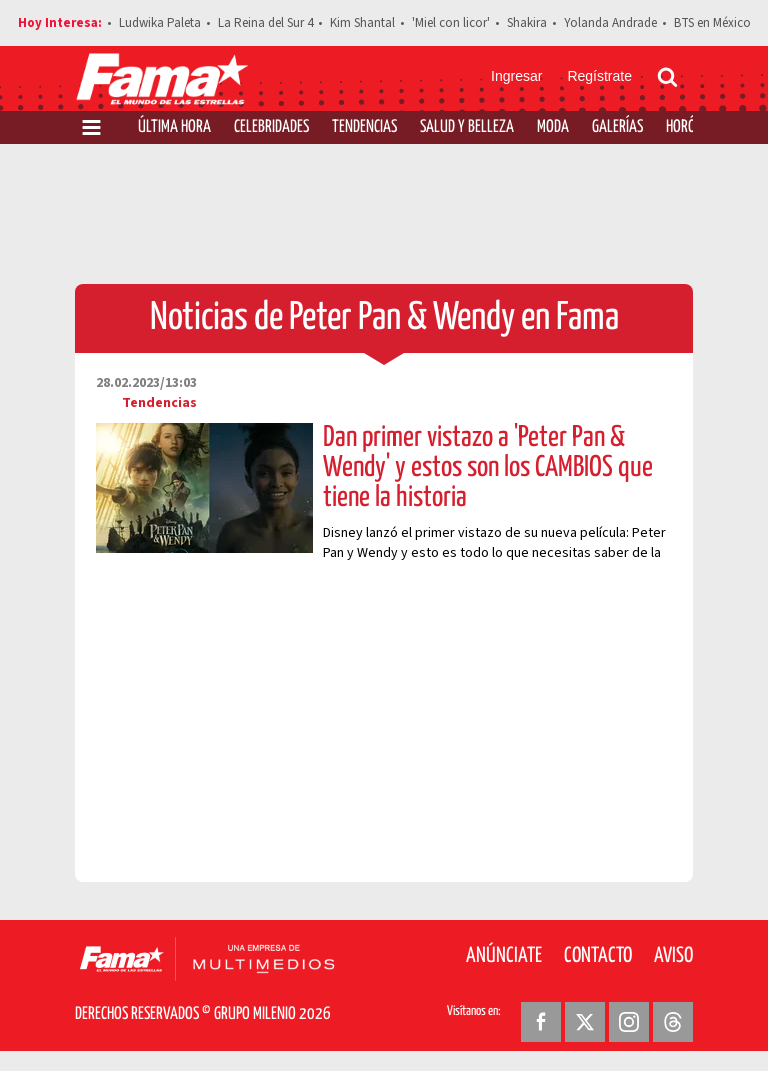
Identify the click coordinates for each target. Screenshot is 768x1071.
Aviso (673, 956)
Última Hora (174, 127)
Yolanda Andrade (610, 23)
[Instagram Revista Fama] (629, 1022)
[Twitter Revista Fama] (585, 1022)
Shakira (527, 23)
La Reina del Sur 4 (265, 23)
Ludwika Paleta (160, 23)
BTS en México (712, 23)
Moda (553, 127)
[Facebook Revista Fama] (541, 1022)
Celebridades (271, 127)
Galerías (617, 127)
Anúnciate (504, 956)
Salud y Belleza (467, 127)
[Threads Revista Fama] (673, 1022)
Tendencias (364, 127)
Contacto (598, 956)
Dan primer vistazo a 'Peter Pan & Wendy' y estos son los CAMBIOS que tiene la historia (488, 468)
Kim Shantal (362, 23)
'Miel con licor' (451, 23)
